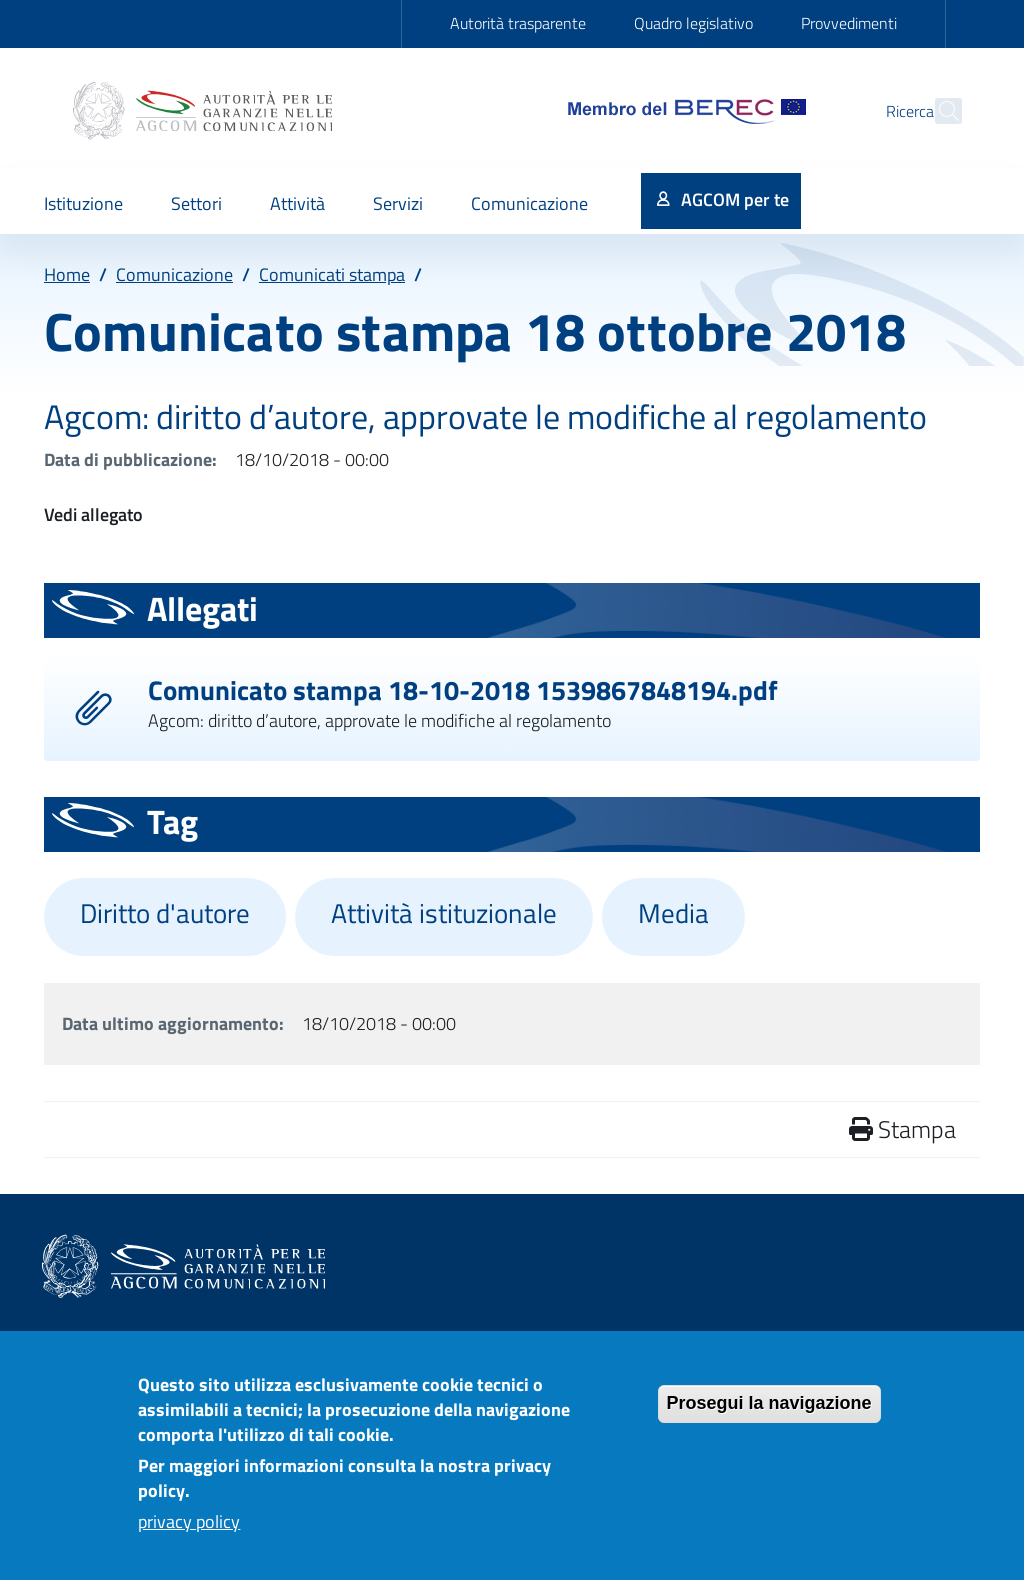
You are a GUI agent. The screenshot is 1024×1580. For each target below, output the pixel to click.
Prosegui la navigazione (769, 1414)
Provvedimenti (849, 23)
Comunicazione (174, 274)
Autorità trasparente (518, 23)
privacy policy (189, 1532)
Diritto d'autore (165, 913)
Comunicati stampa (332, 274)
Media (673, 913)
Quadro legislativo (693, 23)
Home (67, 274)
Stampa (902, 1129)
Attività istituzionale (444, 913)
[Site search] (938, 111)
